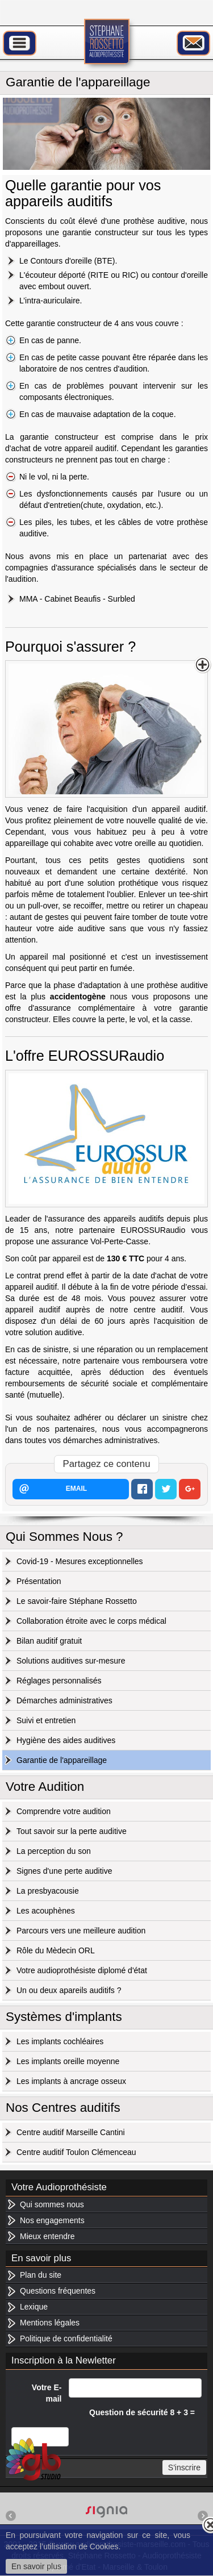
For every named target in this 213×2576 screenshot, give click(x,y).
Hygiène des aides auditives (65, 1740)
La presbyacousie (47, 1890)
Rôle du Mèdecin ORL (55, 1950)
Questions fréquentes (57, 2290)
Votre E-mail (47, 2393)
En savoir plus (36, 2566)
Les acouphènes (45, 1910)
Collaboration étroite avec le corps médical (91, 1620)
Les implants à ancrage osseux (71, 2081)
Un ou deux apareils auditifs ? (68, 1990)
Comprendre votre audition (63, 1811)
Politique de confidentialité (66, 2338)
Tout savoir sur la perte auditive (71, 1831)
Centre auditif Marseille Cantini (70, 2132)
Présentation (38, 1581)
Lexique (34, 2306)
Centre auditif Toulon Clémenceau (76, 2152)
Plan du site (40, 2274)
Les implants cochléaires (59, 2041)
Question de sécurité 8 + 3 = (142, 2412)
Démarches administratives (64, 1700)
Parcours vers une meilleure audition (80, 1930)
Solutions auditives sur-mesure (70, 1660)
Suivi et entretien (46, 1720)
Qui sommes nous (52, 2204)
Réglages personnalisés (58, 1680)
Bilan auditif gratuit (49, 1640)
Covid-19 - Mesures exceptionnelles (79, 1561)
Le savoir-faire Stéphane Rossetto (76, 1601)
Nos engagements (52, 2220)
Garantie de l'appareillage (61, 1760)
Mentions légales (50, 2322)
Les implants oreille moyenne (67, 2061)
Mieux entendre (47, 2236)
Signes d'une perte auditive (64, 1870)
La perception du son (53, 1851)
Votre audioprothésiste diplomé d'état (81, 1970)
